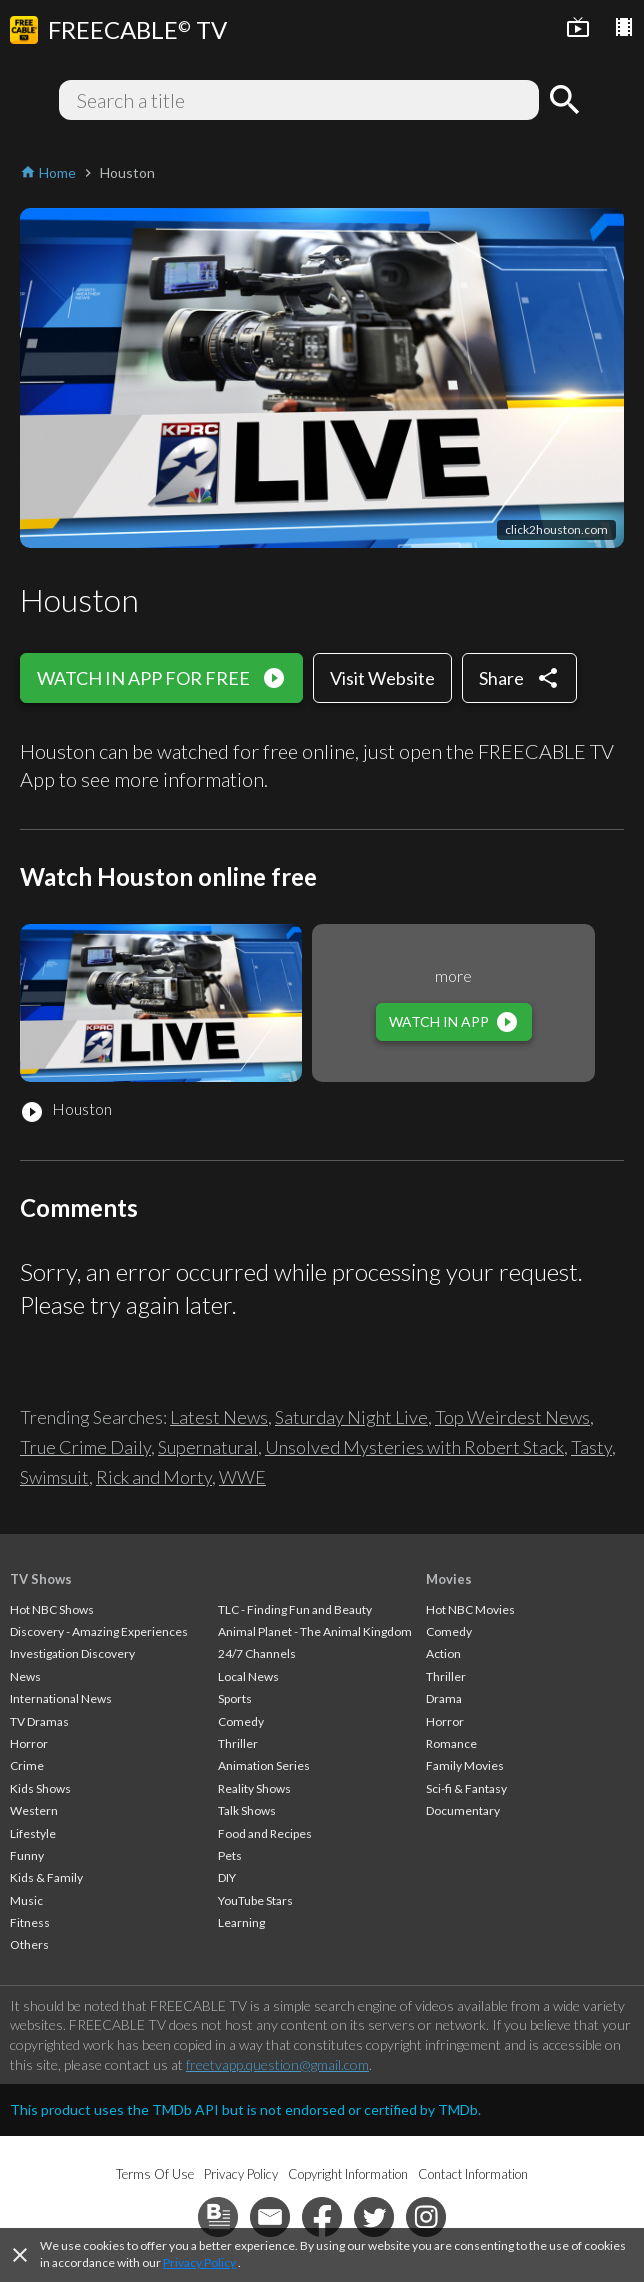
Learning (241, 1922)
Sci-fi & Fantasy (466, 1788)
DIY (227, 1877)
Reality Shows (254, 1788)
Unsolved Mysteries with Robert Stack (414, 1447)
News (25, 1676)
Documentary (463, 1810)
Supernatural (208, 1447)
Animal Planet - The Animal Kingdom (315, 1631)
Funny (27, 1855)
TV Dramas (39, 1721)
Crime (27, 1765)
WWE (242, 1477)
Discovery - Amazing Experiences (99, 1631)
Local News (248, 1676)
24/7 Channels (257, 1653)
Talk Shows (247, 1810)
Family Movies (465, 1765)
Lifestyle (33, 1833)
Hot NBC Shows (52, 1609)
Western (34, 1810)
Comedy (241, 1721)
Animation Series (264, 1765)
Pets (230, 1855)
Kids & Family (46, 1877)
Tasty (591, 1447)
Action (443, 1653)
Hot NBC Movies (470, 1609)
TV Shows (41, 1579)
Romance (451, 1743)
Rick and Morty (154, 1477)
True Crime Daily (85, 1447)
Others (29, 1944)
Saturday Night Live (351, 1417)
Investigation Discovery (72, 1653)
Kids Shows (40, 1788)
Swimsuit (54, 1477)
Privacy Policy (199, 2262)
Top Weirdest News (512, 1417)
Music (26, 1900)
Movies (449, 1579)
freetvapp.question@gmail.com (277, 2064)
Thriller (238, 1743)
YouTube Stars (255, 1900)
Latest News (219, 1417)
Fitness (30, 1922)
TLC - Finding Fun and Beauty (295, 1609)
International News (61, 1698)
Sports (235, 1698)
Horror (29, 1743)
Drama (444, 1698)
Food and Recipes (265, 1833)
